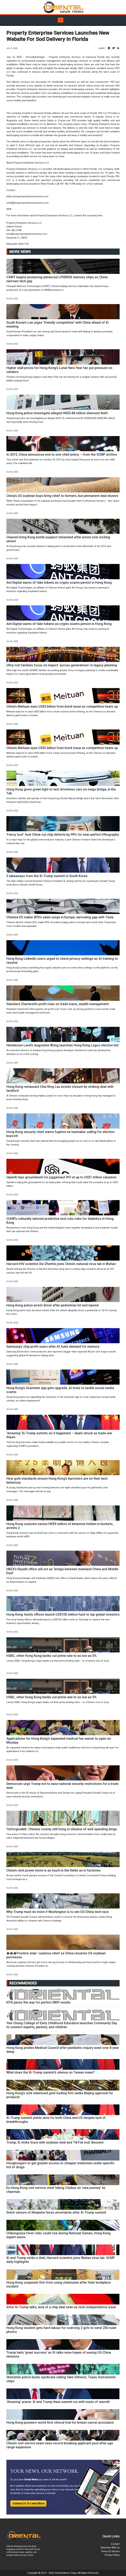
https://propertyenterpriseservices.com (27, 196)
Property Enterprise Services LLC (24, 168)
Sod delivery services (18, 81)
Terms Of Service (110, 2551)
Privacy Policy (112, 2554)
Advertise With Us (110, 2547)
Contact (115, 2543)
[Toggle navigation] (60, 20)
